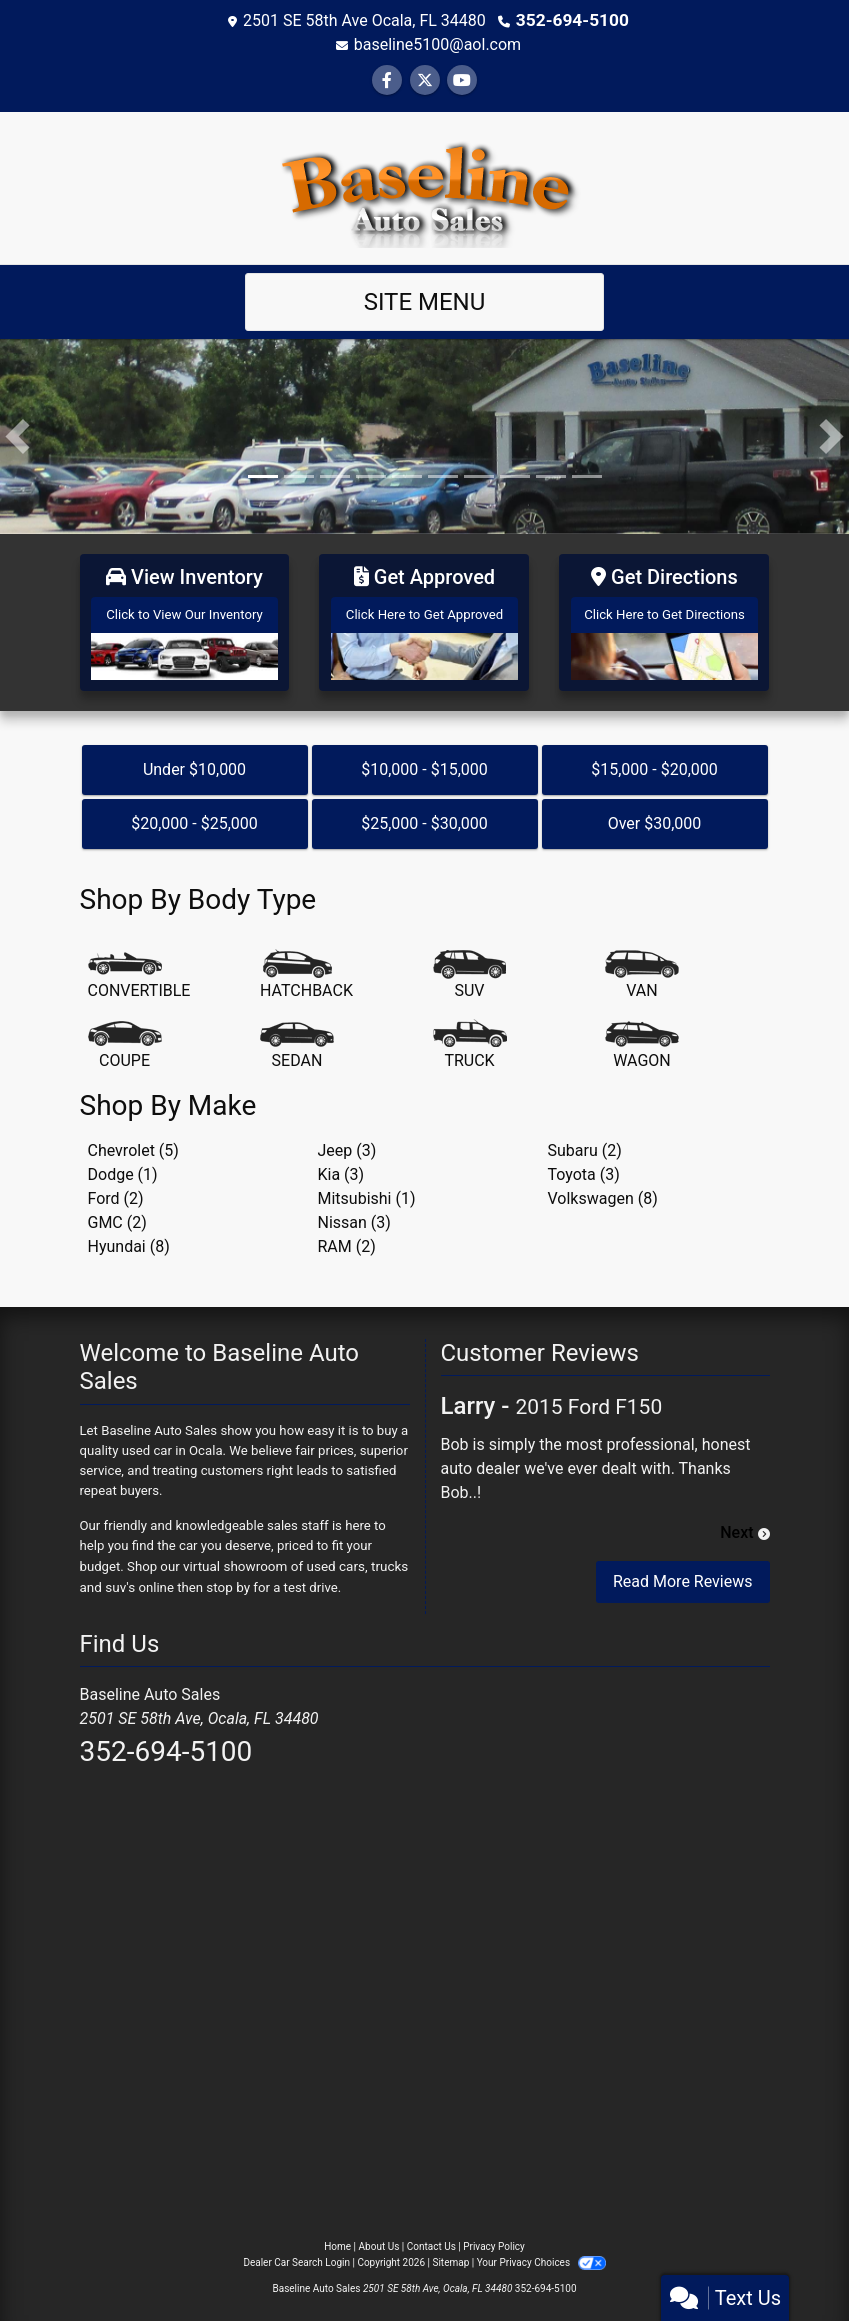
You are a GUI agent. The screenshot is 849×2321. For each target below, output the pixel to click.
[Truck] (470, 1039)
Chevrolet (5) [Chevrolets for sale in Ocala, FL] (133, 1143)
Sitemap (450, 2254)
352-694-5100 (572, 19)
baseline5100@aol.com (437, 43)
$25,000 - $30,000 (424, 817)
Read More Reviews (683, 1575)
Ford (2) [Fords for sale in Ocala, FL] (116, 1191)
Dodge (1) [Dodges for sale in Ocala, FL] (123, 1167)
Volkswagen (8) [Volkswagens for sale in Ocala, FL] (603, 1191)
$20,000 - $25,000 (194, 817)
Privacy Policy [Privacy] (494, 2238)
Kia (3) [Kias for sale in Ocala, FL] (341, 1167)
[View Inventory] (185, 619)
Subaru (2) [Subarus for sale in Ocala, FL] (585, 1143)
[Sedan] (297, 1039)
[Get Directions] (664, 619)
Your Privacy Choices (541, 2254)
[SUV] (470, 969)
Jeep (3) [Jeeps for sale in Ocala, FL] (347, 1143)
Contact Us (431, 2238)
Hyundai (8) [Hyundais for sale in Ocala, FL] (129, 1239)
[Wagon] (642, 1039)
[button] (17, 435)
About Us (379, 2238)
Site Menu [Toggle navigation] (425, 301)
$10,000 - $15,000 (424, 763)
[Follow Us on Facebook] (387, 79)
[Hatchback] (306, 969)
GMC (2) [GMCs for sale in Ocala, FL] (117, 1215)
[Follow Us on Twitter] (425, 79)
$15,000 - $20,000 (654, 763)
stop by (226, 1578)
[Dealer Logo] (425, 185)
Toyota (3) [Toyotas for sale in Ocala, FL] (584, 1167)
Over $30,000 (655, 817)
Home (337, 2238)
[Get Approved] (424, 619)
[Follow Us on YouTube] (462, 79)
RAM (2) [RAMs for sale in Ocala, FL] (347, 1239)
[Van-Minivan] (642, 969)
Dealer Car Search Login (296, 2254)
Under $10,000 (194, 763)
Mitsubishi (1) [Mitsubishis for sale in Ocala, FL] (367, 1191)
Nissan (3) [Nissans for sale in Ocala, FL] (354, 1215)
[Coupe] (125, 1039)
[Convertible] (139, 969)
